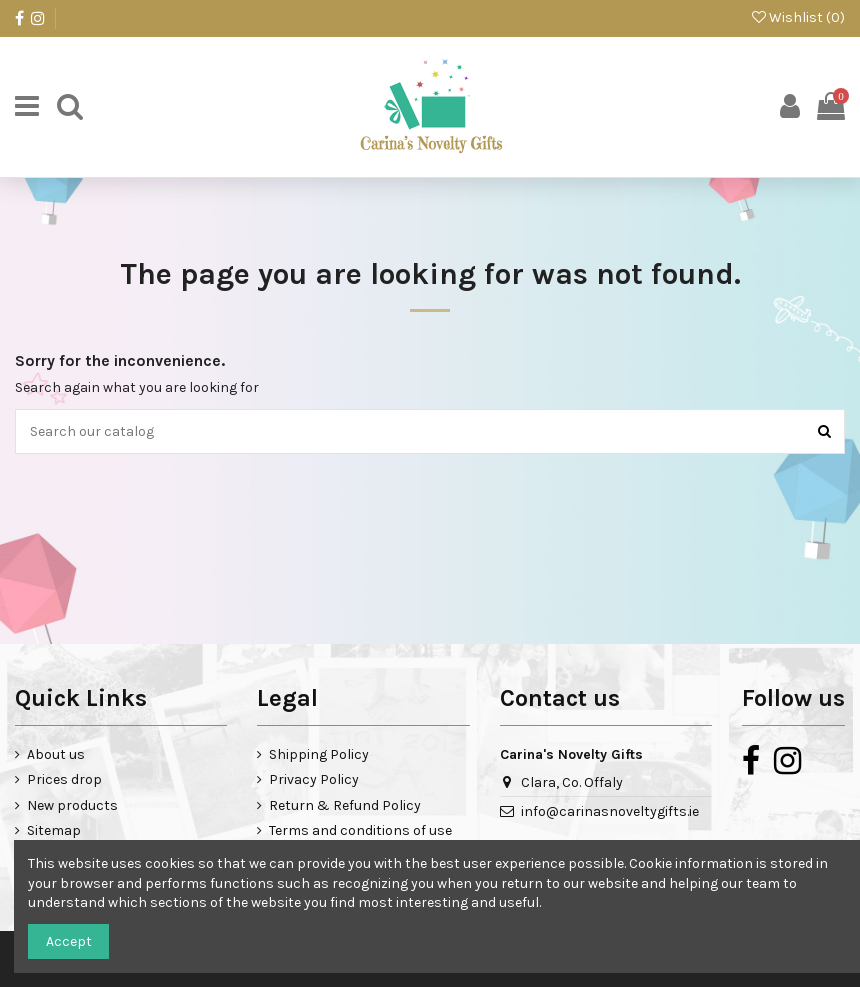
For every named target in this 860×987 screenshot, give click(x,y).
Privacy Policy (314, 779)
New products (72, 805)
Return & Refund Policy (345, 805)
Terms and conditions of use (360, 830)
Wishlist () (798, 17)
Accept (69, 941)
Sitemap (54, 830)
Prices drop (64, 779)
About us (56, 754)
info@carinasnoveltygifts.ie (610, 811)
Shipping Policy (319, 754)
